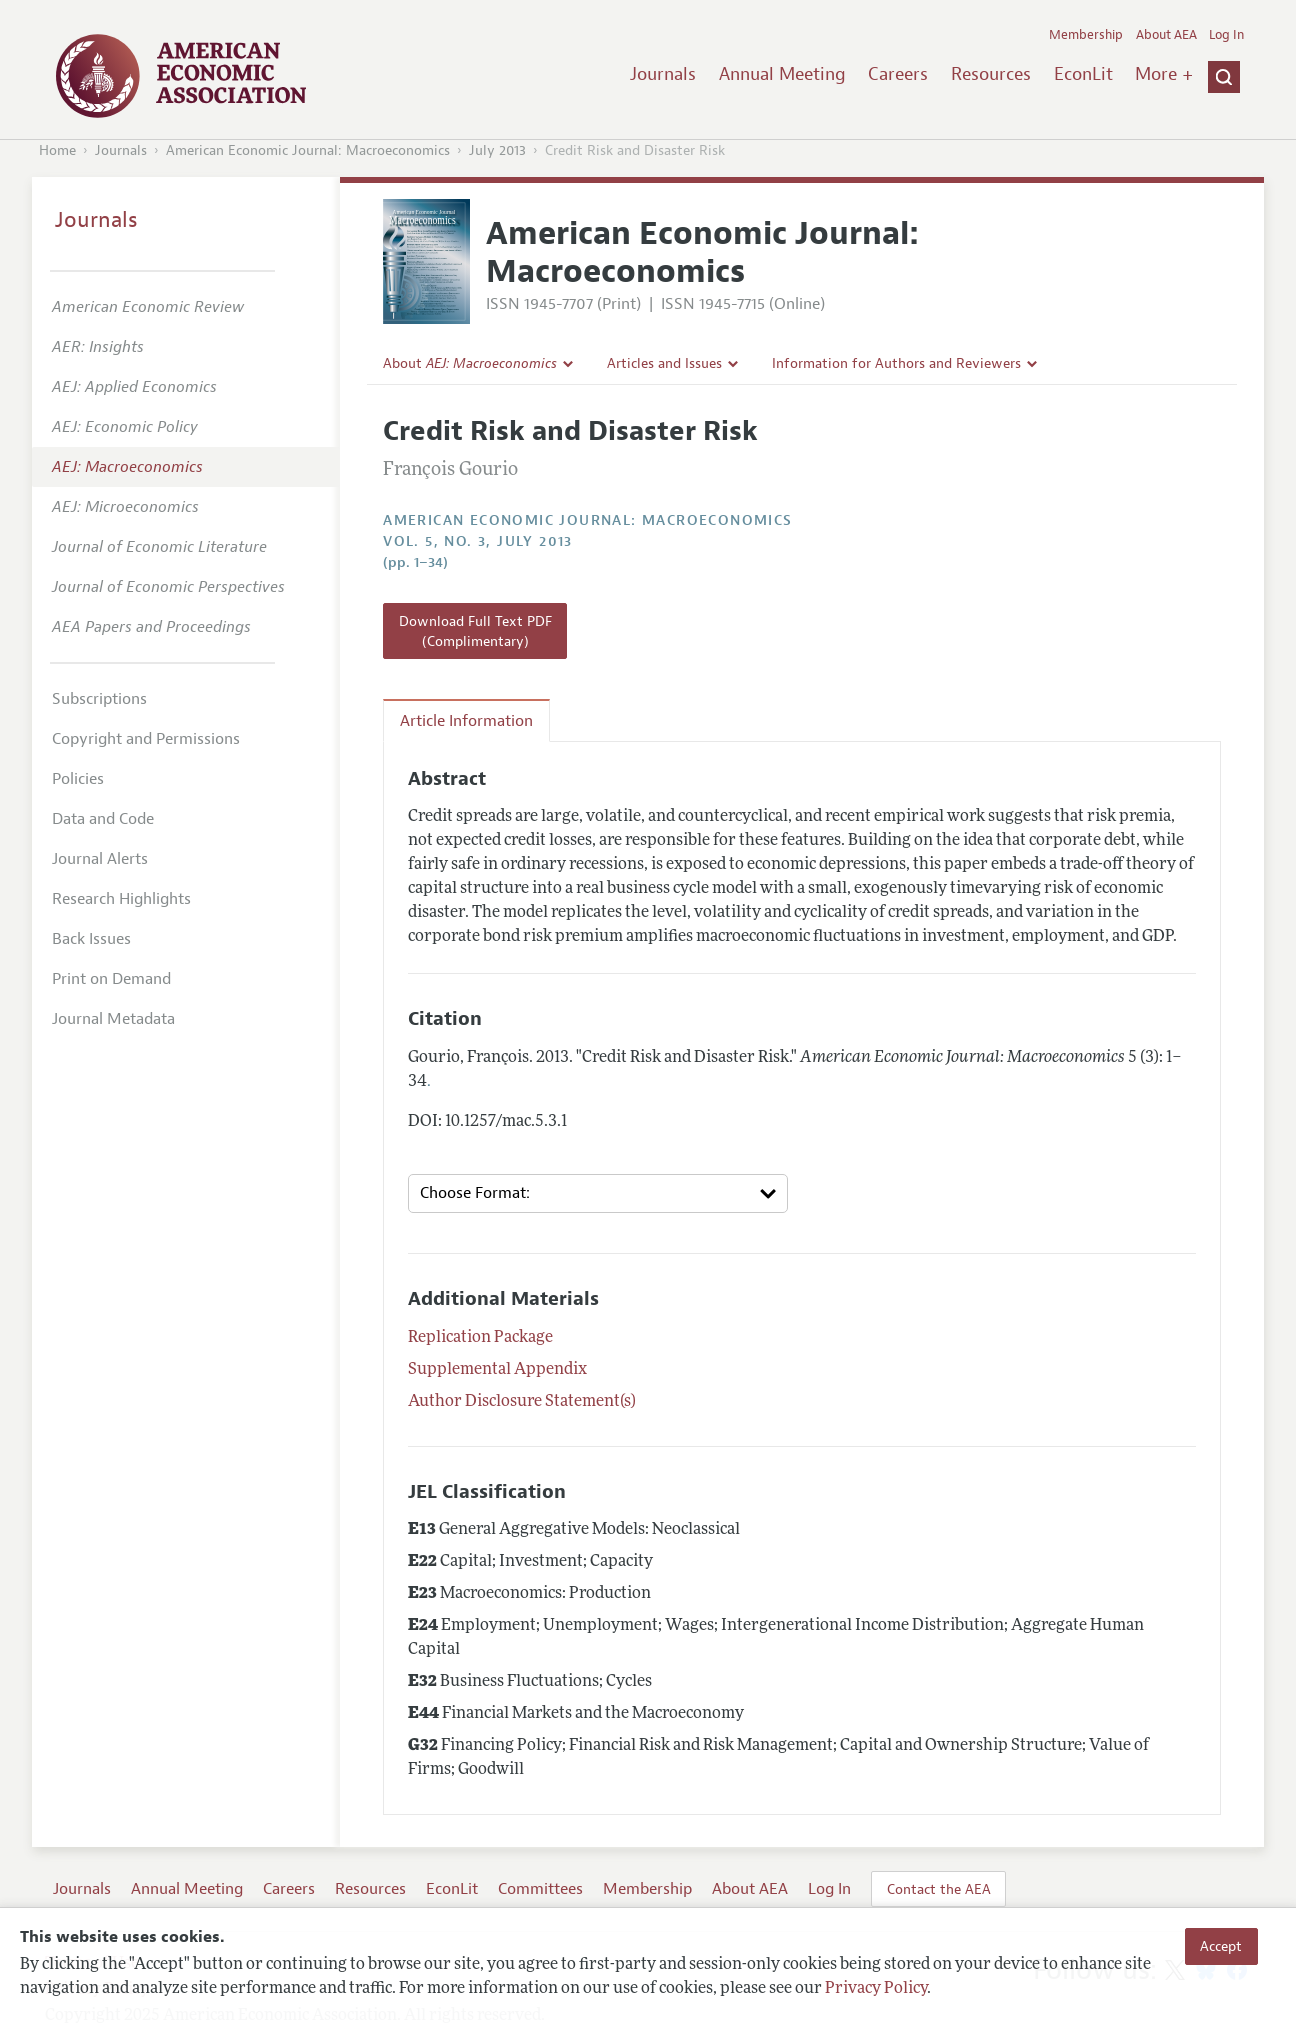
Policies (78, 779)
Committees (540, 1889)
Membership (1086, 35)
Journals (663, 74)
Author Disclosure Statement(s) (522, 1402)
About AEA (1166, 35)
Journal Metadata (113, 1019)
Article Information (466, 721)
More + (1164, 74)
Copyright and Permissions (146, 739)
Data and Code (103, 819)
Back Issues (91, 939)
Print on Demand (111, 979)
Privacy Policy (876, 1989)
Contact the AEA (939, 1889)
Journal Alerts (100, 859)
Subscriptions (99, 699)
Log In (1226, 35)
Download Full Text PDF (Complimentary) (475, 631)
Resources (991, 74)
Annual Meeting (782, 74)
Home (57, 150)
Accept (1221, 1946)
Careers (898, 74)
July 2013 (497, 150)
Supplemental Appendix (497, 1370)
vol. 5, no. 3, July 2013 (478, 541)
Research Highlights (121, 899)
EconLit (1083, 74)
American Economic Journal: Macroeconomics (308, 150)
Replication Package (480, 1338)
